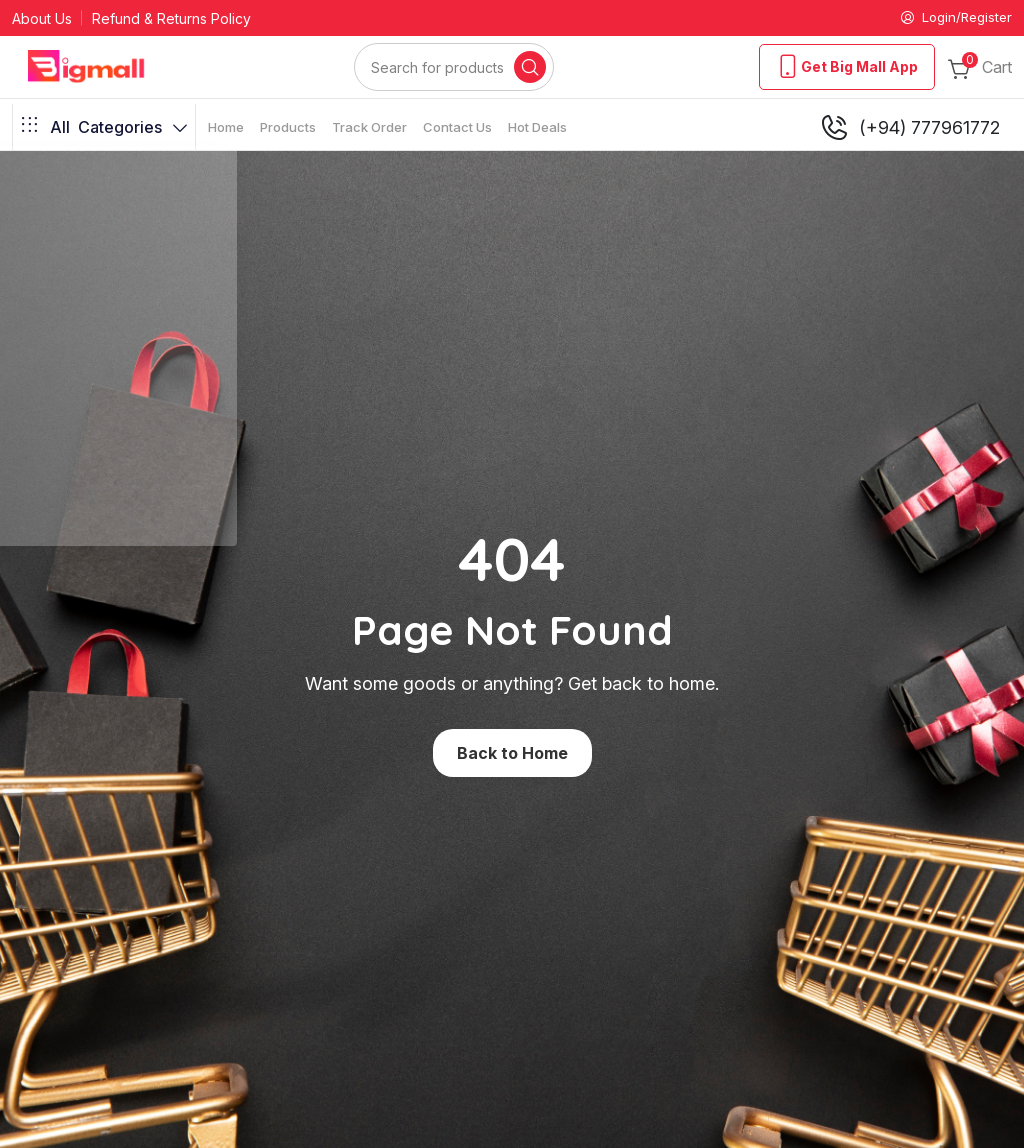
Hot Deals (537, 128)
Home (226, 128)
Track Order (369, 128)
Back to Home (512, 754)
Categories (104, 129)
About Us (42, 19)
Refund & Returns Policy (171, 19)
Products (288, 128)
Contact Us (457, 128)
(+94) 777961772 (909, 129)
